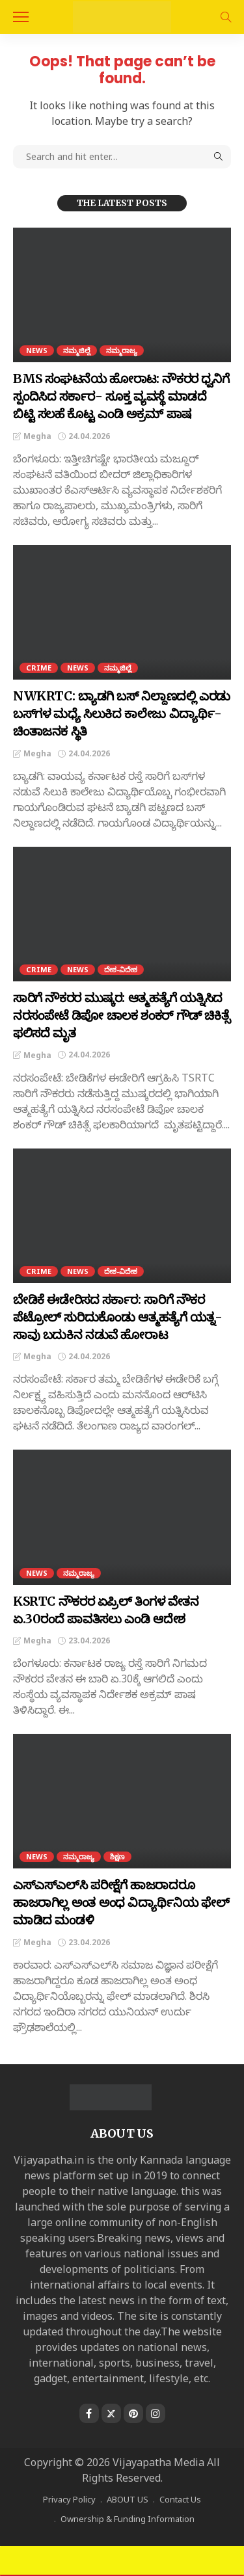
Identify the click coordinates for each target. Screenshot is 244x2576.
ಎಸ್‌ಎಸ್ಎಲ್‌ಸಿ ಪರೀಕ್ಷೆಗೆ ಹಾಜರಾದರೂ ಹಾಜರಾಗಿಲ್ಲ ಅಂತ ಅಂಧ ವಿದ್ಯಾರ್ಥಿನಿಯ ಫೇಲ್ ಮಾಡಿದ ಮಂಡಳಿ (121, 1902)
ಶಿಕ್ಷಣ (117, 1856)
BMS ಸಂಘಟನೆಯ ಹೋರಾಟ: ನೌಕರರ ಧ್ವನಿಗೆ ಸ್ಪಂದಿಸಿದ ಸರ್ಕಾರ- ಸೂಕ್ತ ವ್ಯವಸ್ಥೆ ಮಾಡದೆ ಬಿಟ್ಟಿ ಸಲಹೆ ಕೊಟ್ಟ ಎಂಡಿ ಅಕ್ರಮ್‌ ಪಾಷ (121, 396)
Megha (37, 436)
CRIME (38, 667)
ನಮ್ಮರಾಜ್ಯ (121, 350)
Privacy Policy (69, 2499)
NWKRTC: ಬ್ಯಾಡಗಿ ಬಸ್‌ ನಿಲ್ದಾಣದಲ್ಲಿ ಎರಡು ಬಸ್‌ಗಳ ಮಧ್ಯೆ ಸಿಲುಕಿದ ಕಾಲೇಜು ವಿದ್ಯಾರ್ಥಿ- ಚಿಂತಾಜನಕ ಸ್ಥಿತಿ (121, 713)
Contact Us (180, 2499)
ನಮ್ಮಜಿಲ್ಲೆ (76, 350)
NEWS (36, 350)
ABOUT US (127, 2499)
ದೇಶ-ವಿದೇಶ (120, 969)
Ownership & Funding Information (128, 2519)
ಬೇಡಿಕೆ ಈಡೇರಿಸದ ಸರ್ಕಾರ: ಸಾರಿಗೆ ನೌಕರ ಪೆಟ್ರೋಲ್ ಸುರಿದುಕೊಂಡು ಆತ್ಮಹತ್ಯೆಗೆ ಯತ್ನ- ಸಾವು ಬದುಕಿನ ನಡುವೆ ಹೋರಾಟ (118, 1317)
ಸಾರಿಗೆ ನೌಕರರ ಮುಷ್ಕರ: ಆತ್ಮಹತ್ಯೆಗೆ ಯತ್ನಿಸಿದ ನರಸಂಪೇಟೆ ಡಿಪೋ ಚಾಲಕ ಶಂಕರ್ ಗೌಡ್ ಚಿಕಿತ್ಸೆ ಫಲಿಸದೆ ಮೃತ (121, 1015)
